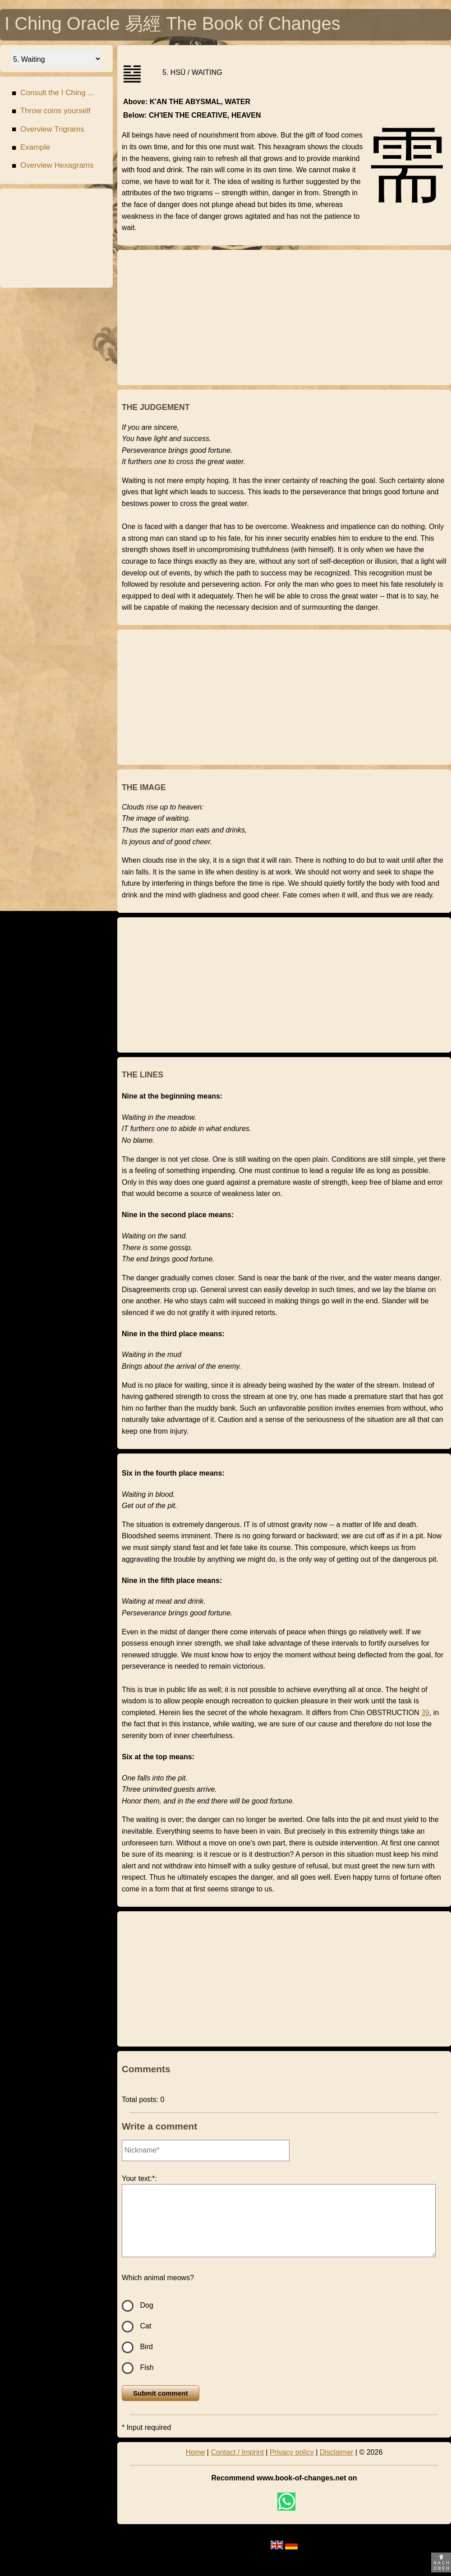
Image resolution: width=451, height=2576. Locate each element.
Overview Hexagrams (53, 166)
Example (31, 148)
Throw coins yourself (51, 112)
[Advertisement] (56, 238)
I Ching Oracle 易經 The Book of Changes (173, 25)
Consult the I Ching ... (53, 94)
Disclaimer (337, 2452)
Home (195, 2452)
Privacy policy (292, 2452)
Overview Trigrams (48, 130)
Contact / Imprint (237, 2452)
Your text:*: (139, 2178)
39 (425, 1712)
